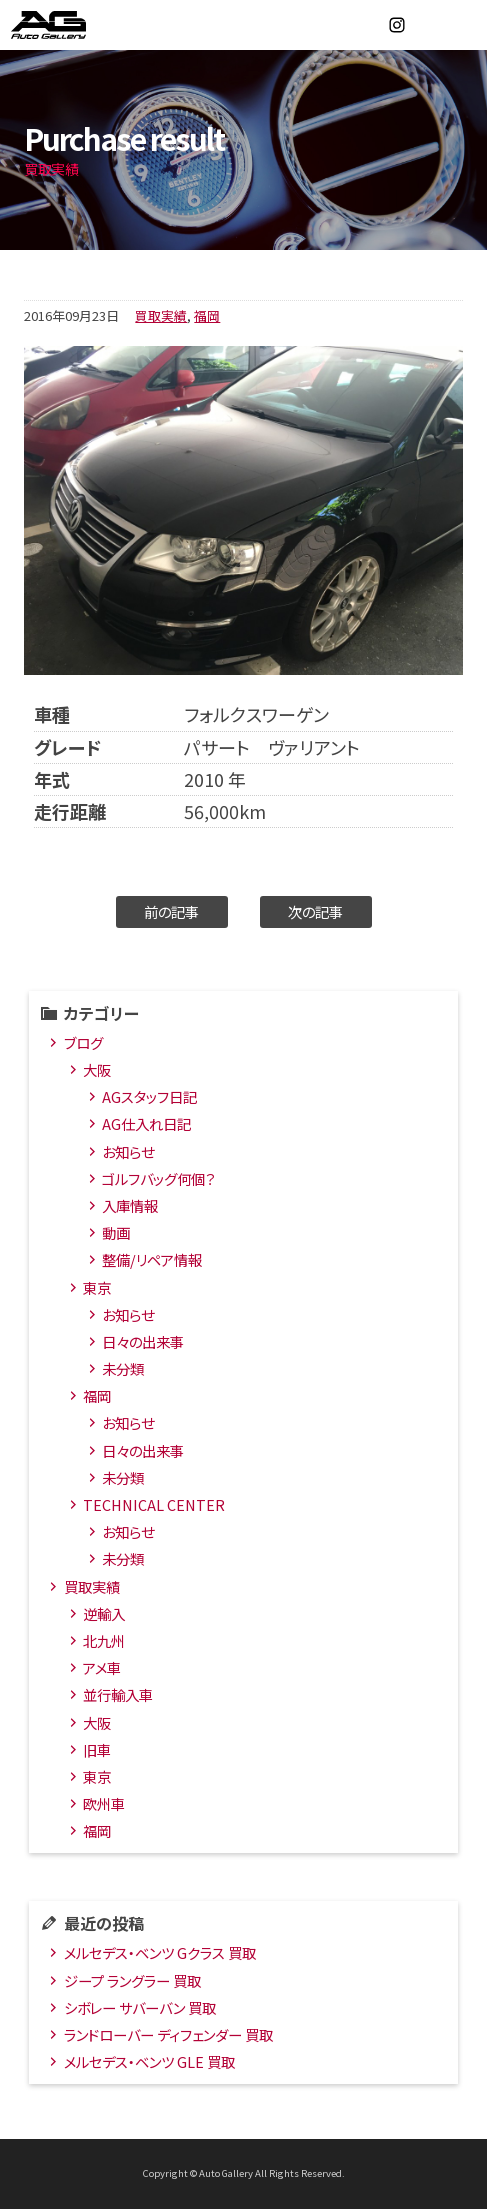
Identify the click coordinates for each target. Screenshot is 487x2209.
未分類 (123, 1368)
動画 (116, 1232)
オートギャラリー (70, 25)
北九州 (104, 1640)
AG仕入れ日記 (146, 1123)
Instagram (397, 25)
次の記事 (315, 911)
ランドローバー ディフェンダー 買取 (168, 2034)
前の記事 (171, 911)
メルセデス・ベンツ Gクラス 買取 (160, 1952)
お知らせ (128, 1151)
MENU (462, 25)
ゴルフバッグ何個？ (158, 1178)
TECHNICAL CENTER (154, 1504)
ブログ (83, 1042)
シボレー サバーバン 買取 (140, 2007)
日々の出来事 (143, 1341)
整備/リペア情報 (152, 1259)
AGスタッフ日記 (149, 1096)
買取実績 (161, 315)
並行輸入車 (118, 1694)
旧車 (97, 1749)
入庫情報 (130, 1205)
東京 (97, 1287)
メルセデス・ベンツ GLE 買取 (149, 2061)
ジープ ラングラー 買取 (132, 1980)
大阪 (97, 1069)
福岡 (207, 315)
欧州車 (104, 1803)
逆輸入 (104, 1613)
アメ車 (102, 1667)
